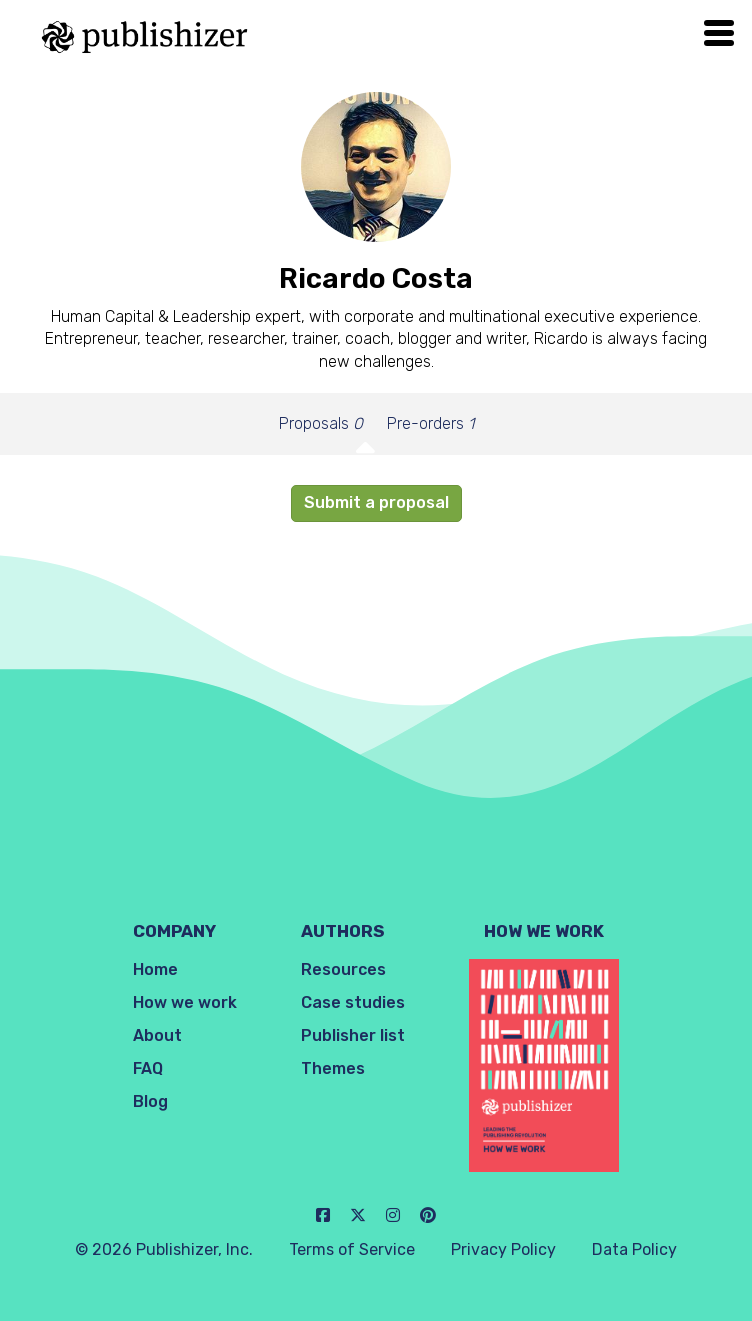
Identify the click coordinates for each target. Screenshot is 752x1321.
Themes (333, 1068)
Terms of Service (352, 1249)
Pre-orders (430, 423)
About (157, 1035)
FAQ (148, 1068)
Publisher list (353, 1035)
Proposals (321, 423)
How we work (185, 1002)
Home (155, 969)
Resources (343, 969)
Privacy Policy (503, 1249)
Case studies (353, 1002)
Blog (150, 1101)
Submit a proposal (376, 502)
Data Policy (634, 1249)
